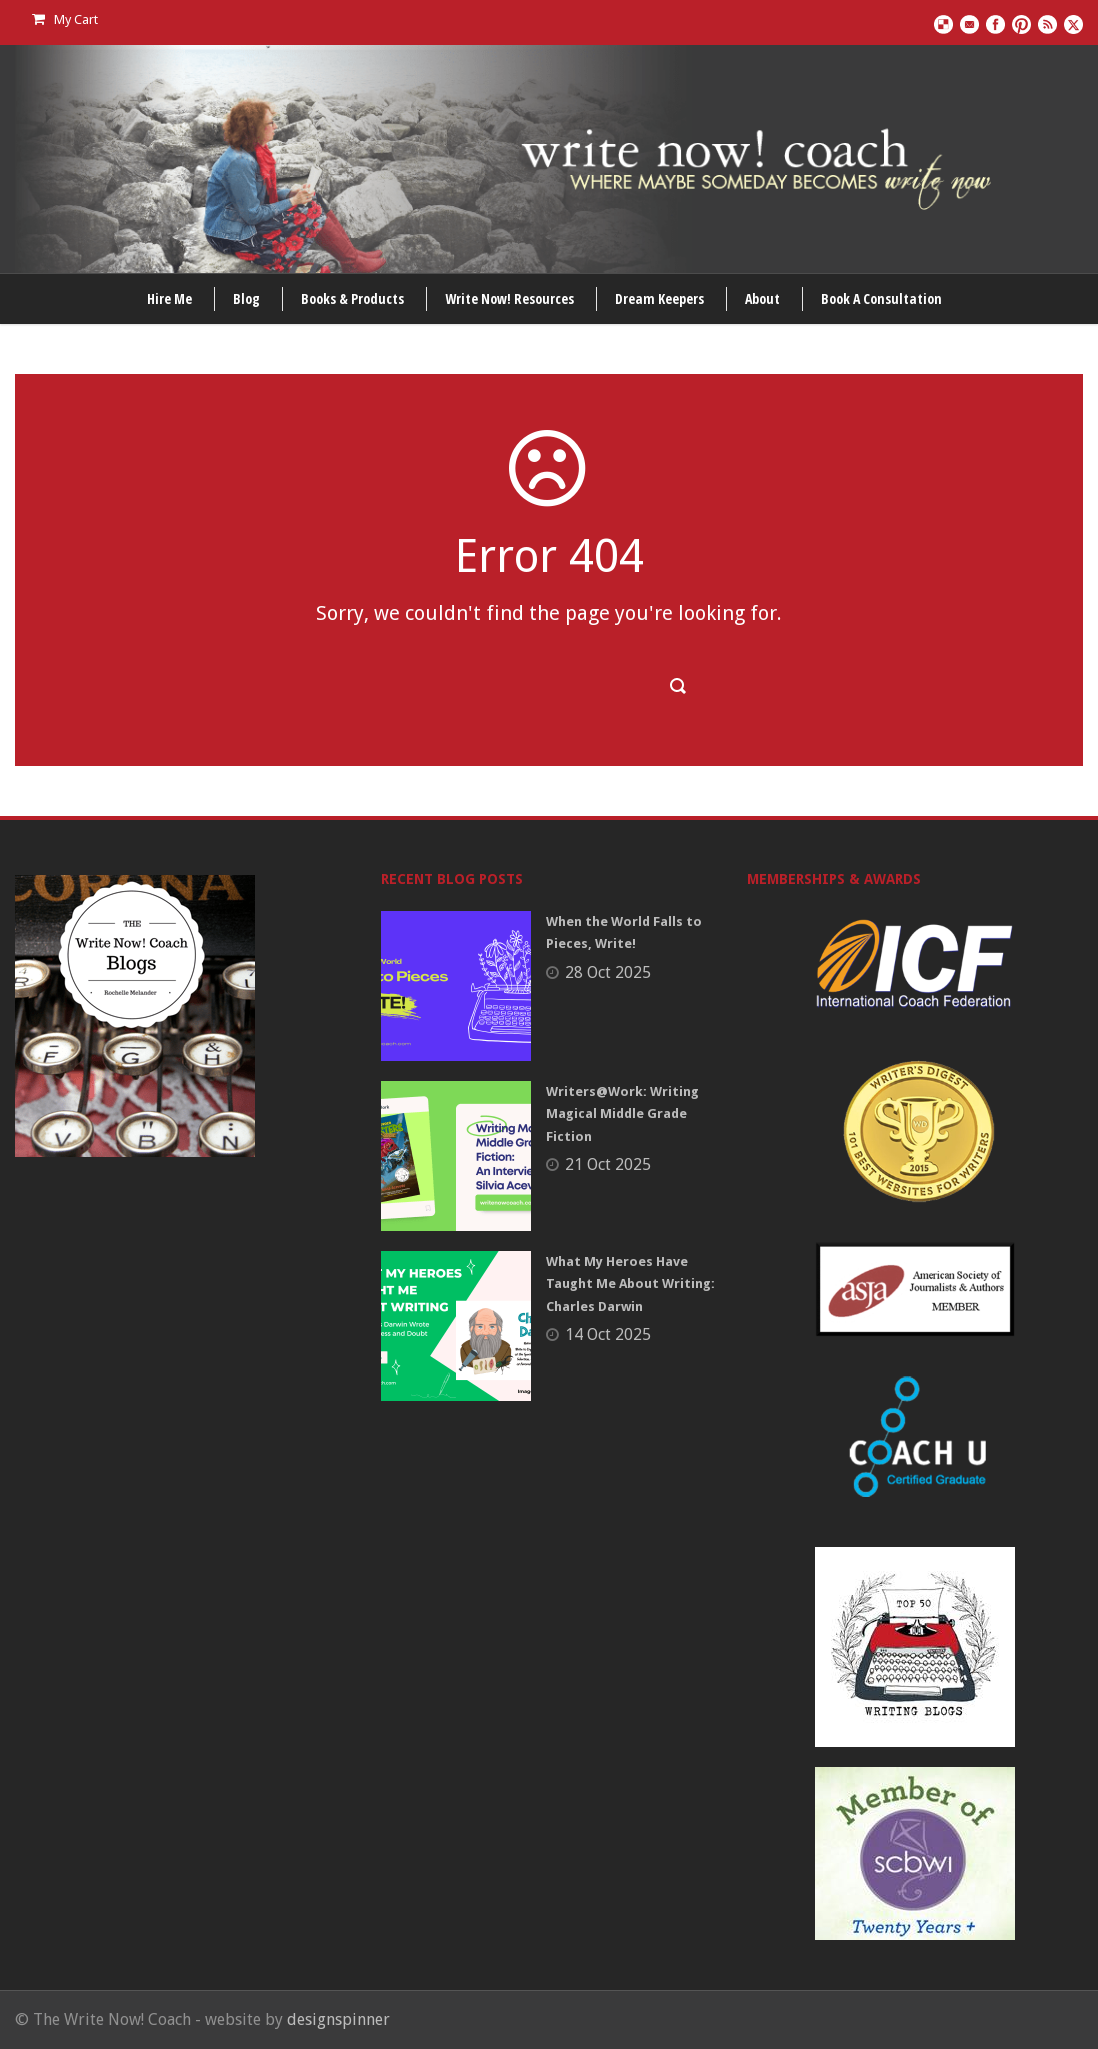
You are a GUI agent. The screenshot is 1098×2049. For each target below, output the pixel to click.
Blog (246, 298)
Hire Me (169, 298)
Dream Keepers (659, 298)
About (762, 298)
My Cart (65, 19)
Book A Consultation (881, 298)
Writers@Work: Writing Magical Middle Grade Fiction (622, 1113)
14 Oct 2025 (608, 1334)
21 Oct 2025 (608, 1164)
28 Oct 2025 (608, 972)
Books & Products (352, 298)
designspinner (338, 2019)
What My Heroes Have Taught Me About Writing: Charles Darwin (630, 1283)
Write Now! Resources (509, 298)
